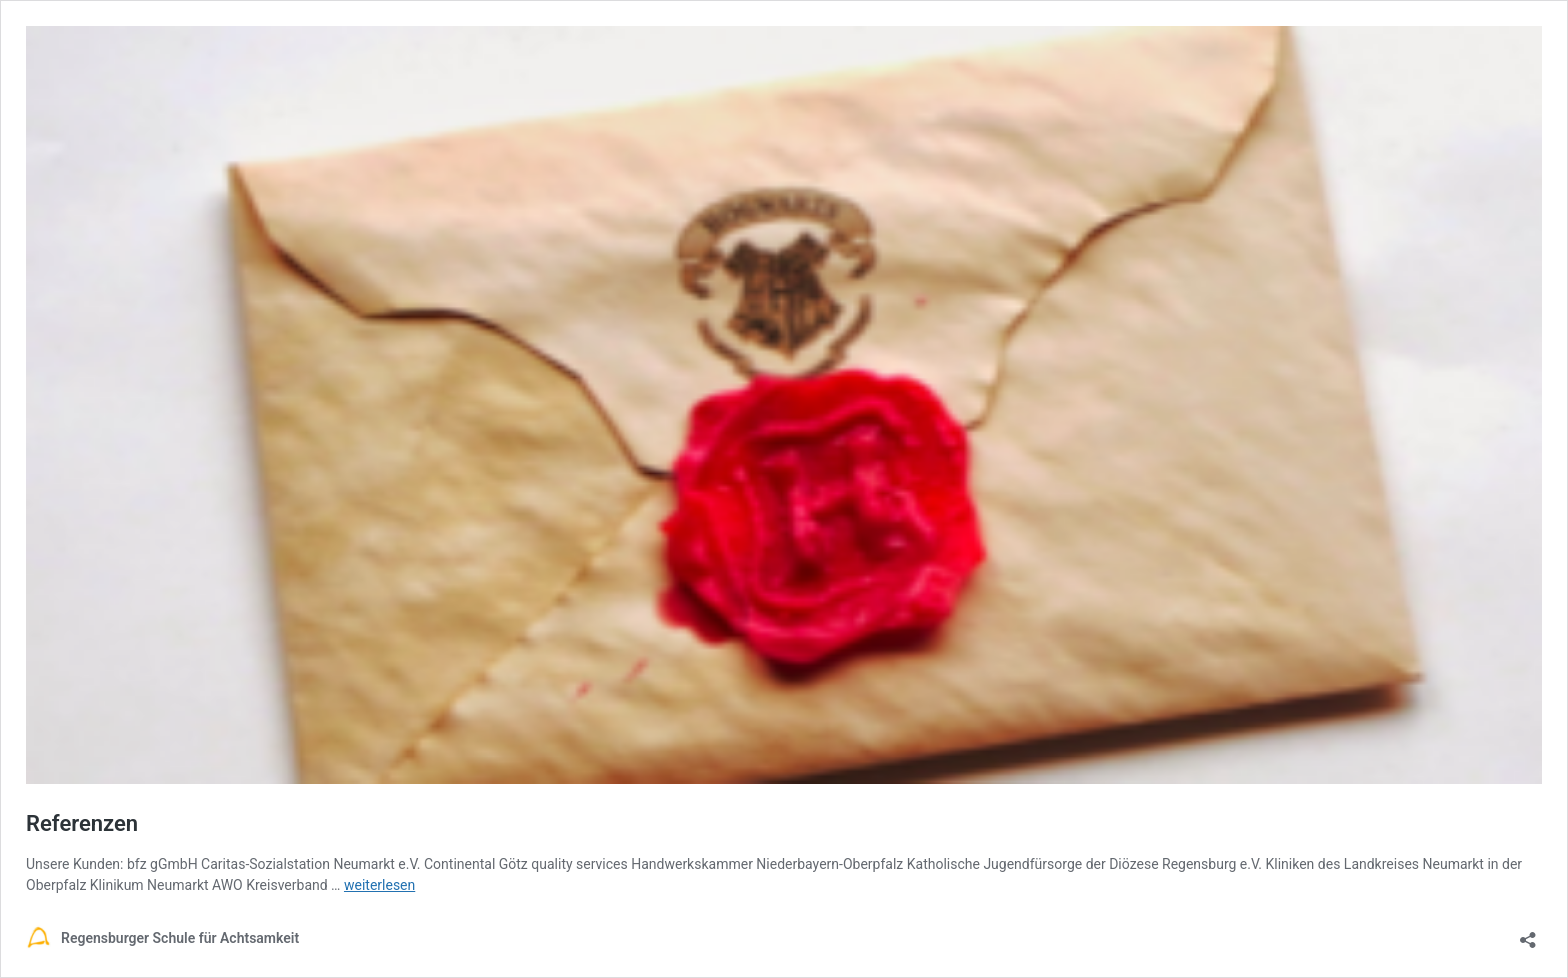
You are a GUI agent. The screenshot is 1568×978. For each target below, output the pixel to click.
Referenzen (82, 823)
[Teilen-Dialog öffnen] (1528, 933)
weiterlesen (379, 885)
